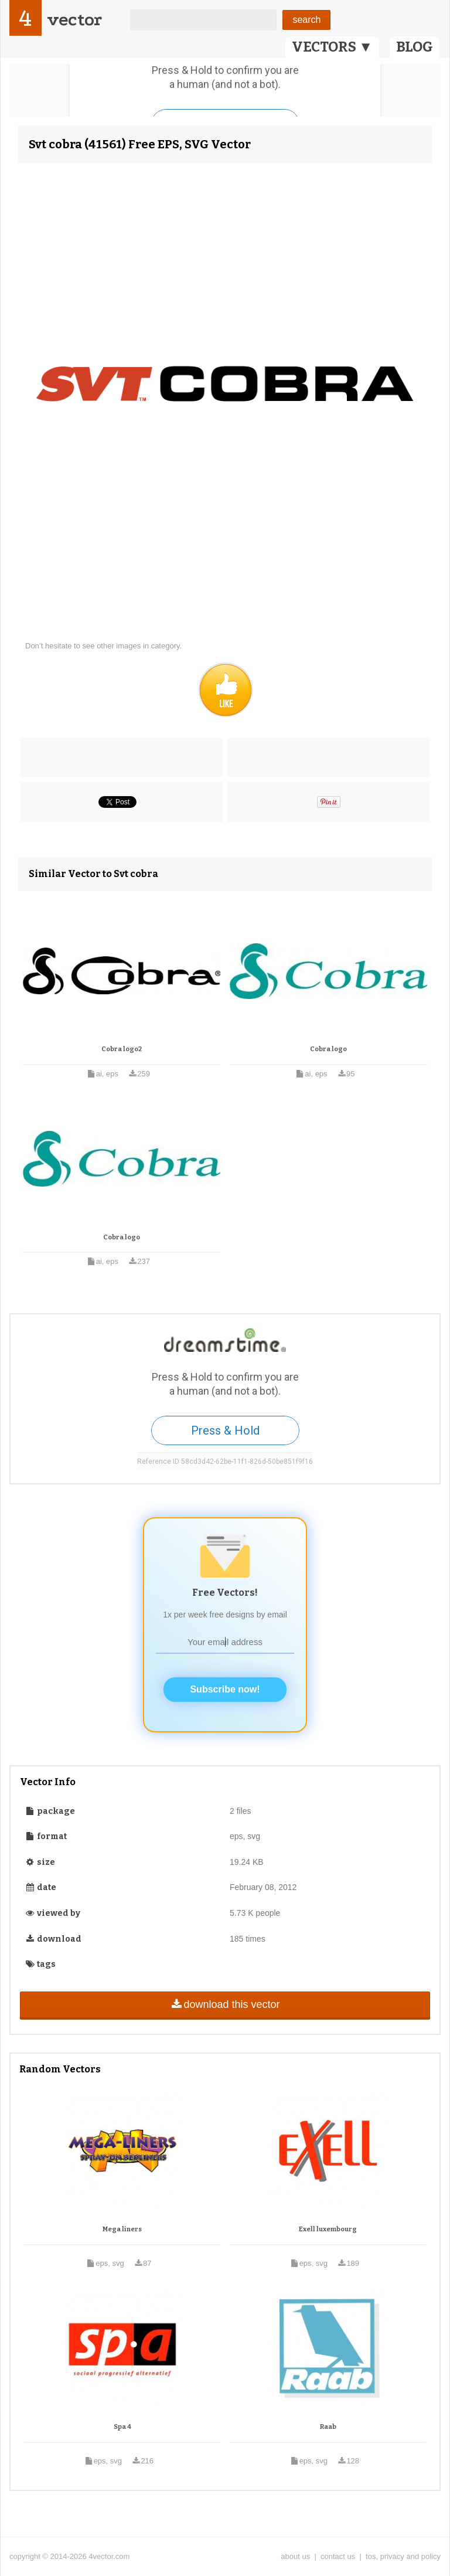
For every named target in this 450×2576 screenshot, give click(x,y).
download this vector (224, 2004)
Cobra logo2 (121, 1049)
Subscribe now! (225, 1689)
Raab (328, 2427)
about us (295, 2556)
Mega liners (122, 2229)
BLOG (414, 47)
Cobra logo (328, 1049)
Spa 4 (122, 2427)
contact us (338, 2556)
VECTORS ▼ (332, 47)
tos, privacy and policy (403, 2556)
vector (74, 19)
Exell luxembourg (328, 2229)
